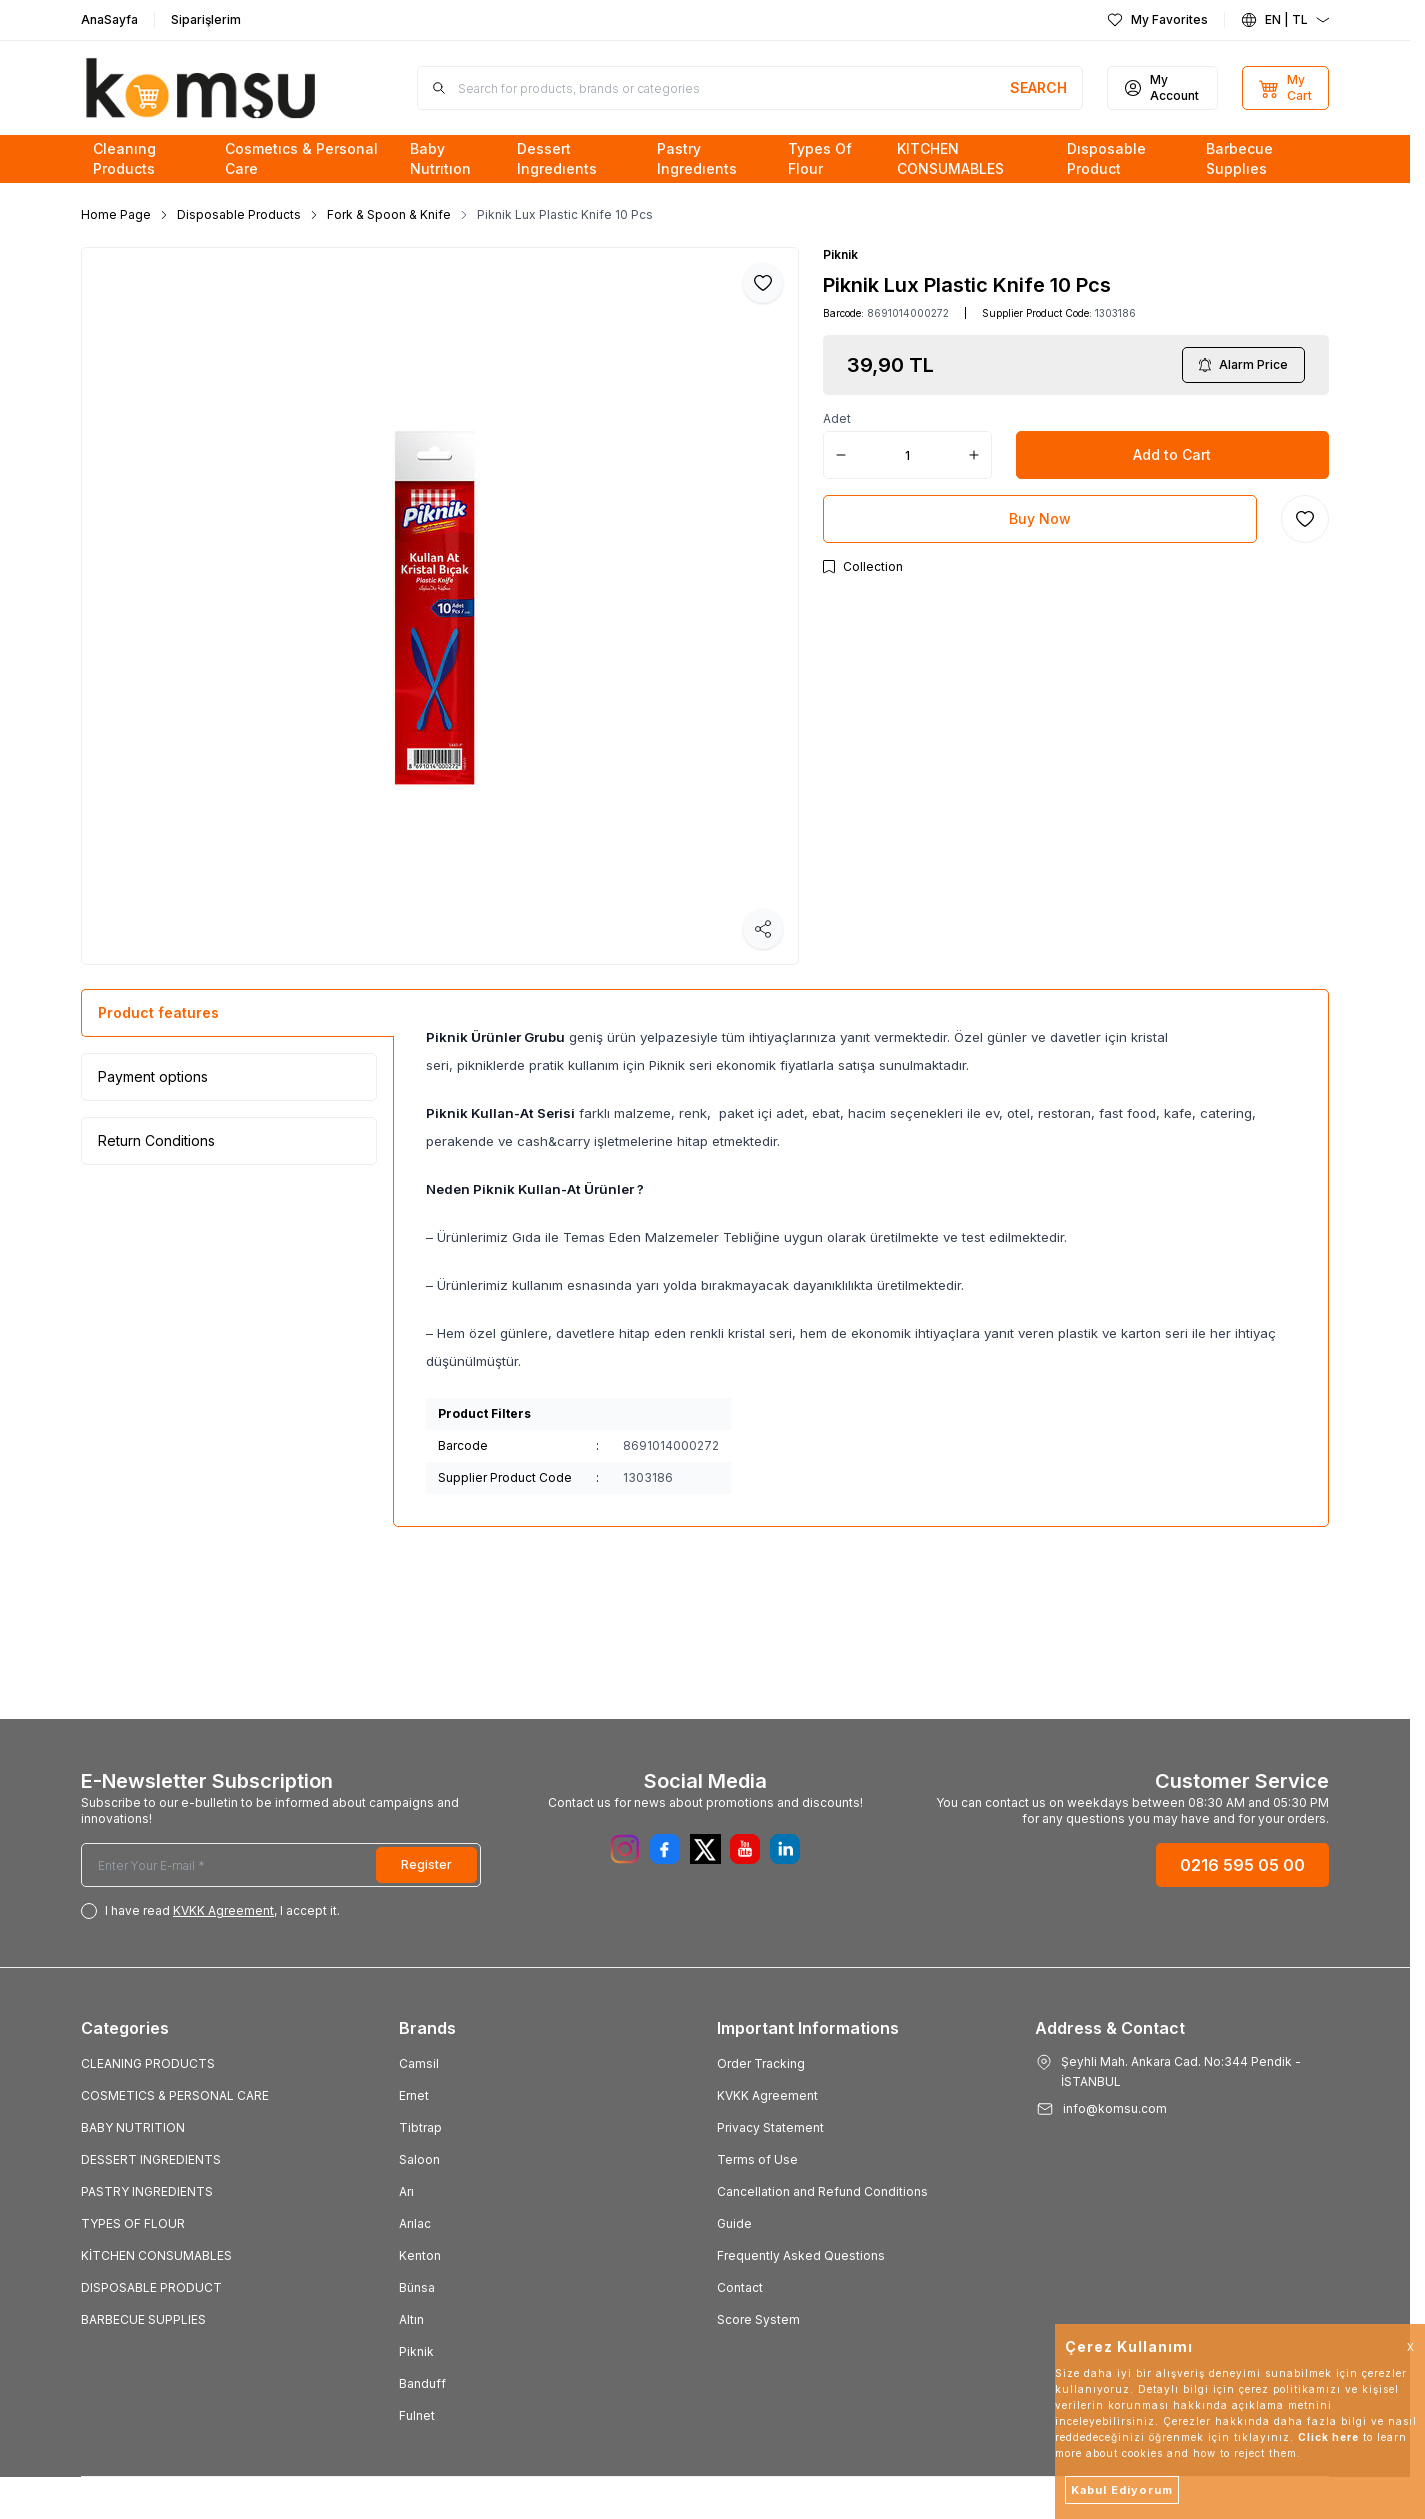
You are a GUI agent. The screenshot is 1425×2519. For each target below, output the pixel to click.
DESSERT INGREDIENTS (151, 2159)
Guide (734, 2223)
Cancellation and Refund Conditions (822, 2191)
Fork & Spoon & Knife (389, 214)
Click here (1328, 2437)
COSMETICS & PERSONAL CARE (175, 2095)
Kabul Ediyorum (1122, 2490)
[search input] (750, 88)
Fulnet (417, 2415)
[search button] (1038, 88)
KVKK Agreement (767, 2095)
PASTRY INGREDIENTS (147, 2191)
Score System (758, 2319)
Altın (411, 2319)
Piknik (840, 254)
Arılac (415, 2223)
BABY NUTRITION (133, 2127)
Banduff (422, 2383)
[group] (440, 606)
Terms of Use (757, 2159)
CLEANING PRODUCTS (148, 2063)
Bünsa (417, 2287)
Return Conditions (156, 1140)
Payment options (153, 1076)
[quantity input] (907, 455)
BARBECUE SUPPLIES (143, 2319)
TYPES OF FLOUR (133, 2223)
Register (426, 1864)
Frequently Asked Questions (801, 2255)
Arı (406, 2191)
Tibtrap (420, 2127)
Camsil (419, 2063)
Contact (740, 2287)
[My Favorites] (1157, 20)
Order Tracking (761, 2063)
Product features (158, 1012)
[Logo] (201, 88)
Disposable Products (239, 214)
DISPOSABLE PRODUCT (151, 2287)
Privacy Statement (770, 2127)
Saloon (419, 2159)
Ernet (414, 2095)
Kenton (420, 2255)
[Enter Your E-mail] (281, 1865)
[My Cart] (1285, 88)
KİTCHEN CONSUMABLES (156, 2255)
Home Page (116, 214)
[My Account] (1162, 88)
